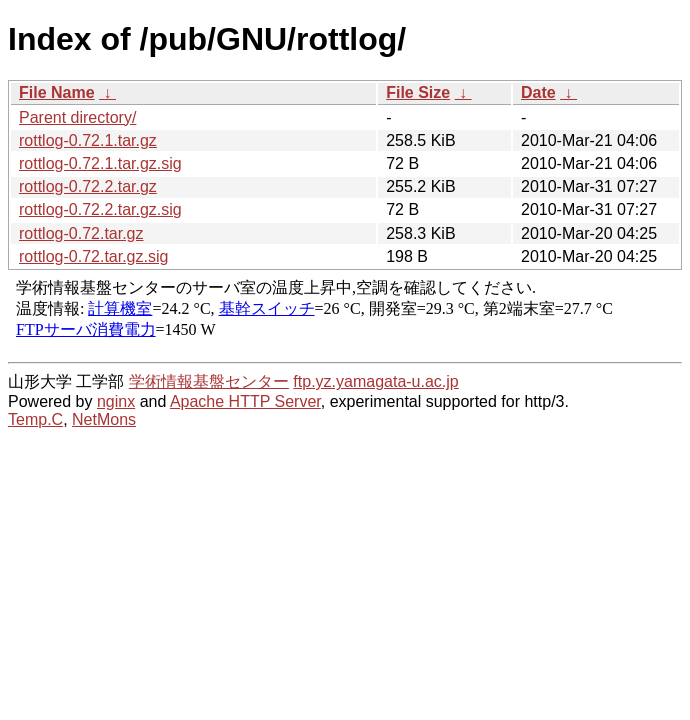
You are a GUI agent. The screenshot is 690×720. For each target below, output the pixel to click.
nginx (116, 401)
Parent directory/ (77, 117)
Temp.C (35, 419)
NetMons (104, 419)
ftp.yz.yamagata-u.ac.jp (375, 381)
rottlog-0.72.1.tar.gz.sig (100, 163)
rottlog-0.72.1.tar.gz (88, 140)
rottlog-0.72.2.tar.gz (88, 186)
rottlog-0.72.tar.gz (81, 233)
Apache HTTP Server (245, 401)
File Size (418, 92)
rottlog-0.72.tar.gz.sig (93, 256)
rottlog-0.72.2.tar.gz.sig (100, 209)
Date (538, 92)
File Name (57, 92)
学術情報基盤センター (209, 381)
